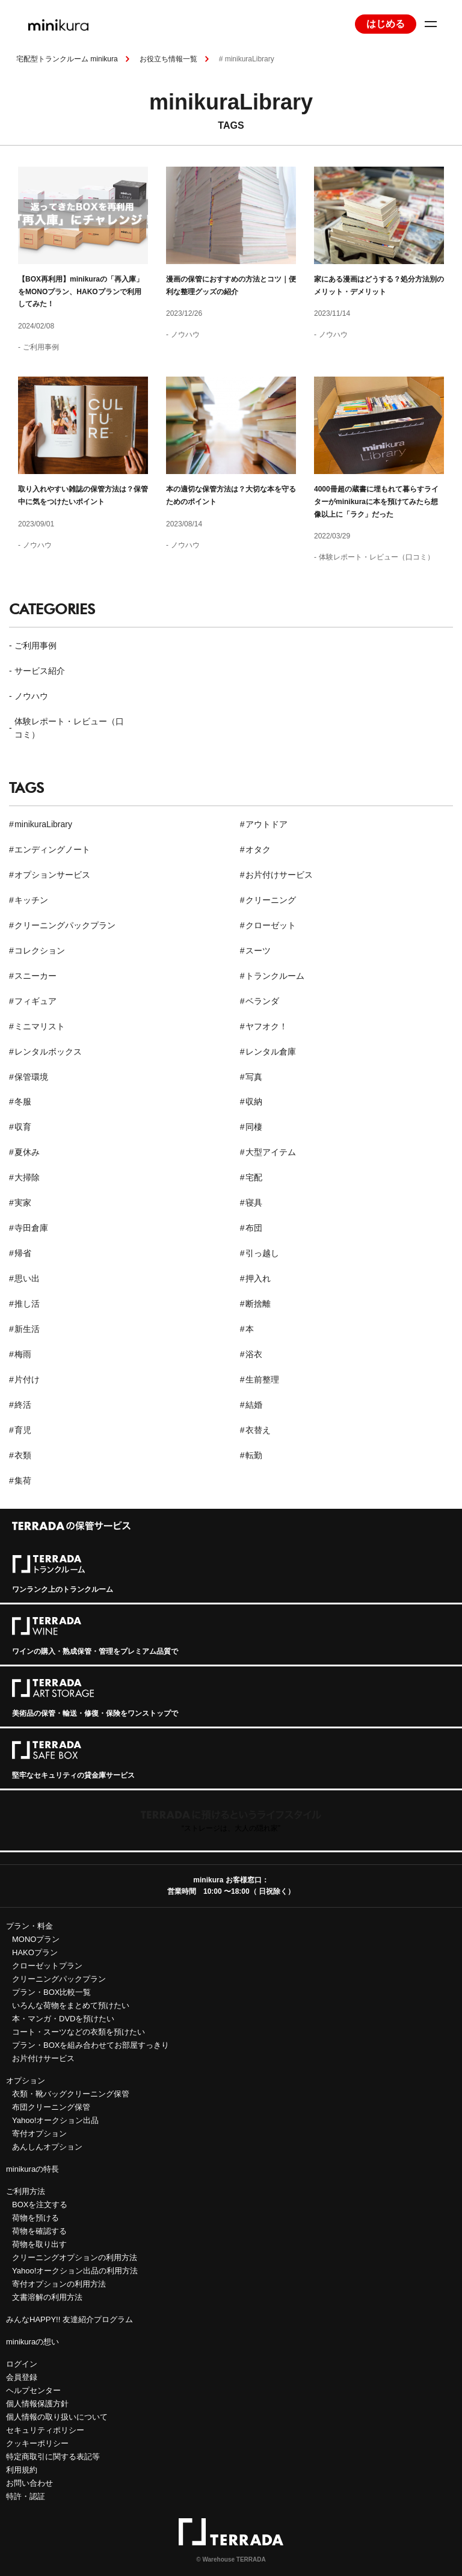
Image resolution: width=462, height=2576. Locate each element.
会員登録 (21, 2377)
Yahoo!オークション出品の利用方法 (75, 2270)
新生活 (27, 1329)
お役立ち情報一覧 (168, 59)
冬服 (22, 1101)
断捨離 (258, 1303)
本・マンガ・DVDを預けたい (63, 2018)
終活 (22, 1405)
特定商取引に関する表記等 (53, 2456)
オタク (258, 849)
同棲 (253, 1127)
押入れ (258, 1278)
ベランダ (262, 1001)
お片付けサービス (279, 875)
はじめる (385, 24)
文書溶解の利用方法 (47, 2297)
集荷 (22, 1480)
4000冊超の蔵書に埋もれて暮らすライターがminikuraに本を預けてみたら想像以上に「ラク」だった (376, 501)
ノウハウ (185, 334)
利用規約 (21, 2469)
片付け (27, 1379)
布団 (253, 1228)
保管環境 (31, 1077)
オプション (25, 2080)
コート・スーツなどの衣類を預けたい (78, 2031)
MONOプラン (36, 1939)
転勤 (253, 1455)
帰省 (22, 1253)
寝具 (253, 1202)
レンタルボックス (48, 1051)
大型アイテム (270, 1152)
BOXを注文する (39, 2204)
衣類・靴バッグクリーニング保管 (70, 2093)
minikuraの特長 (32, 2169)
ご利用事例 (41, 347)
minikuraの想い (32, 2341)
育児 (22, 1430)
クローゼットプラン (47, 1965)
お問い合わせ (29, 2483)
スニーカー (35, 976)
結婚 (253, 1405)
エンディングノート (52, 849)
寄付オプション (39, 2133)
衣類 (22, 1455)
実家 (22, 1202)
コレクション (39, 950)
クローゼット (270, 925)
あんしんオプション (47, 2146)
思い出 (27, 1278)
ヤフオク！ (266, 1026)
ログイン (21, 2363)
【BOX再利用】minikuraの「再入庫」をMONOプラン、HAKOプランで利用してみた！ (80, 291)
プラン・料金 (29, 1925)
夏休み (27, 1152)
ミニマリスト (39, 1026)
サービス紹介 (39, 671)
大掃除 (27, 1177)
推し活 (27, 1303)
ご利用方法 (25, 2191)
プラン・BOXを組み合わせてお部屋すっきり (90, 2045)
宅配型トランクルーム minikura (67, 59)
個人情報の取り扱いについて (57, 2416)
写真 (253, 1077)
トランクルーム (274, 976)
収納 (253, 1101)
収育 (22, 1127)
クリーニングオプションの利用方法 (74, 2257)
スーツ (258, 950)
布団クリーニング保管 (51, 2107)
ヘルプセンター (33, 2390)
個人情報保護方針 (37, 2403)
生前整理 (262, 1379)
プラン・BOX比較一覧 (51, 1992)
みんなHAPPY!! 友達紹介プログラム (69, 2319)
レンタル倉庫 (270, 1051)
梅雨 (22, 1354)
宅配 (253, 1177)
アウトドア (266, 824)
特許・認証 (25, 2496)
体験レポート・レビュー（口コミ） (376, 557)
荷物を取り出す (39, 2244)
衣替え (258, 1430)
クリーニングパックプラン (65, 925)
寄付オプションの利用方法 (59, 2283)
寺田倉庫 (31, 1228)
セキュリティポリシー (45, 2430)
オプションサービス (52, 875)
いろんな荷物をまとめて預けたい (70, 2005)
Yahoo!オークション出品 (55, 2120)
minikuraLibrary (43, 824)
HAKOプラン (35, 1952)
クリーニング (270, 900)
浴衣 (253, 1354)
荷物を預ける (35, 2217)
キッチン (31, 900)
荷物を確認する (39, 2231)
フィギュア (35, 1001)
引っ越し (262, 1253)
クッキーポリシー (37, 2443)
